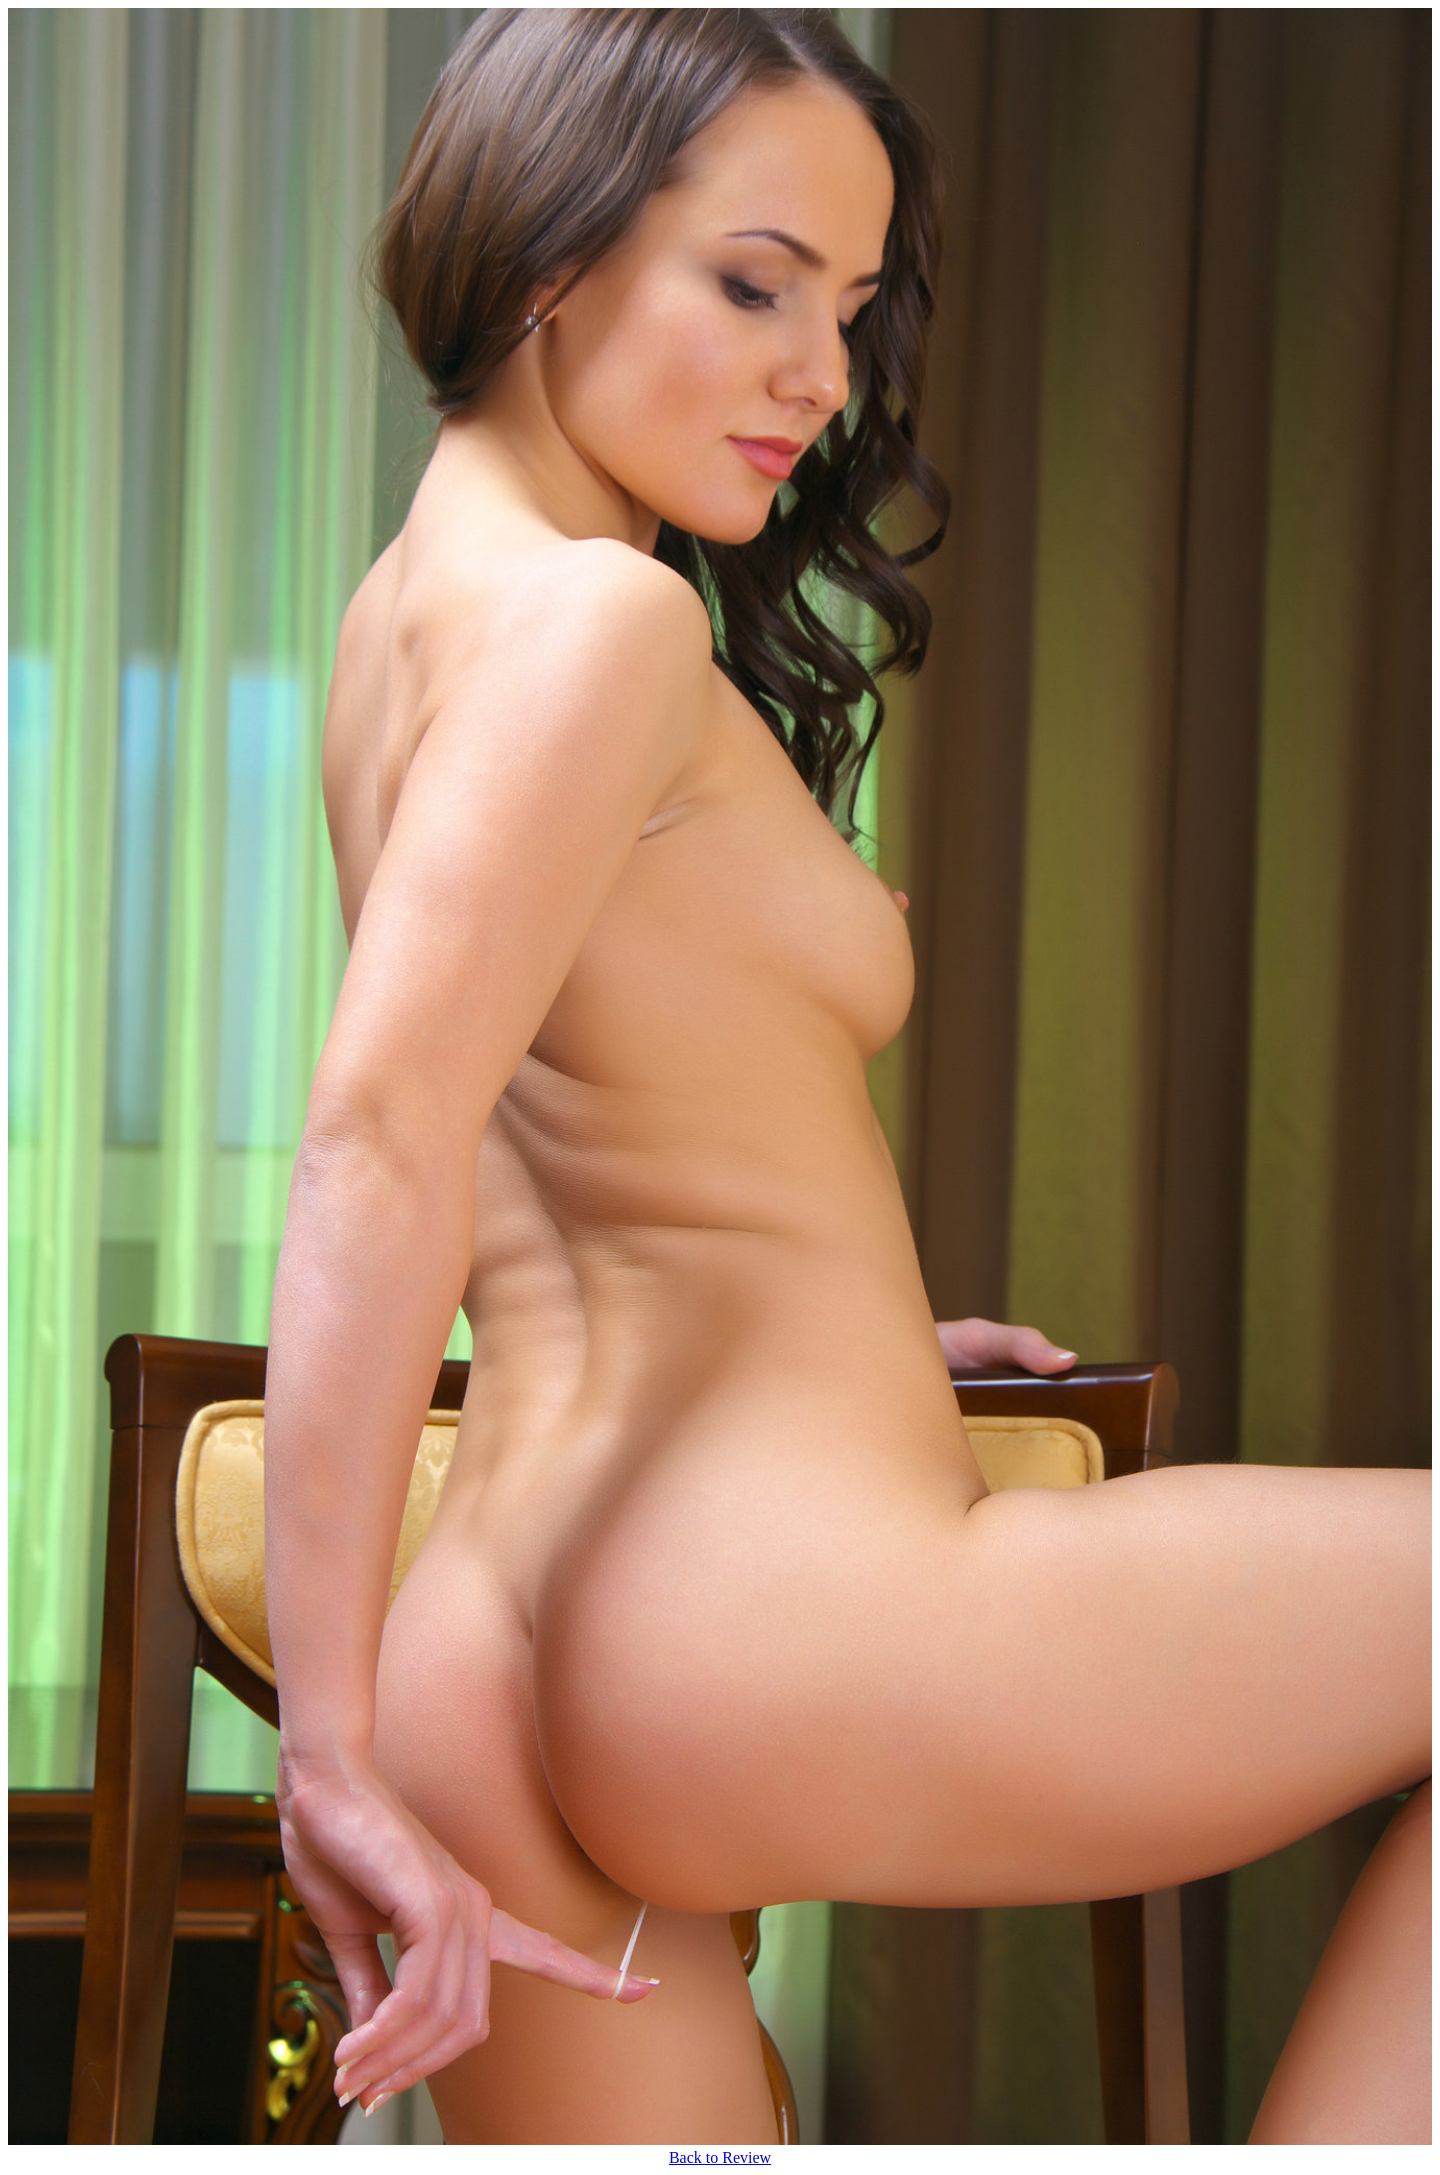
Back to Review (720, 2157)
